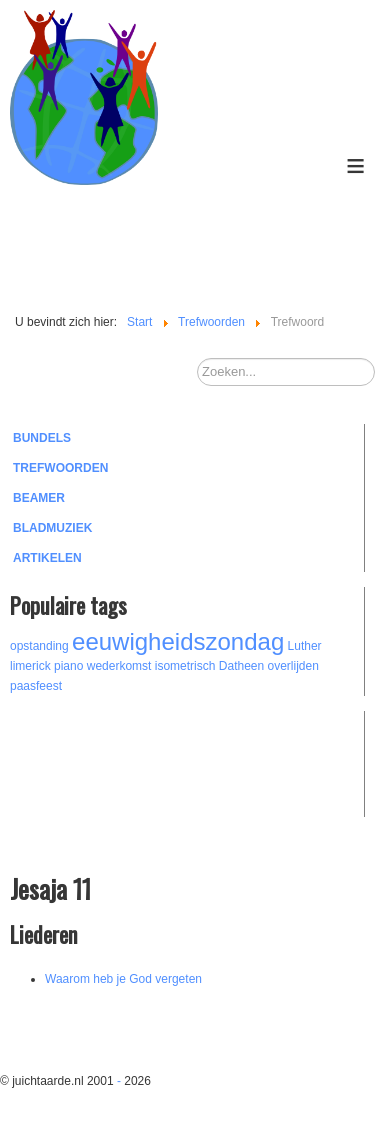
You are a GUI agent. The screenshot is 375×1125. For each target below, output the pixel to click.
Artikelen (47, 558)
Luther (305, 646)
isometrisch (185, 666)
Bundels (42, 438)
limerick (30, 666)
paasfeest (36, 686)
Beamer (39, 498)
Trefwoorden (60, 468)
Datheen (241, 666)
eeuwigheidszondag (178, 641)
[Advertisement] (120, 761)
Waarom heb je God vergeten (123, 979)
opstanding (39, 646)
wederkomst (119, 666)
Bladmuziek (52, 528)
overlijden (293, 666)
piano (68, 666)
